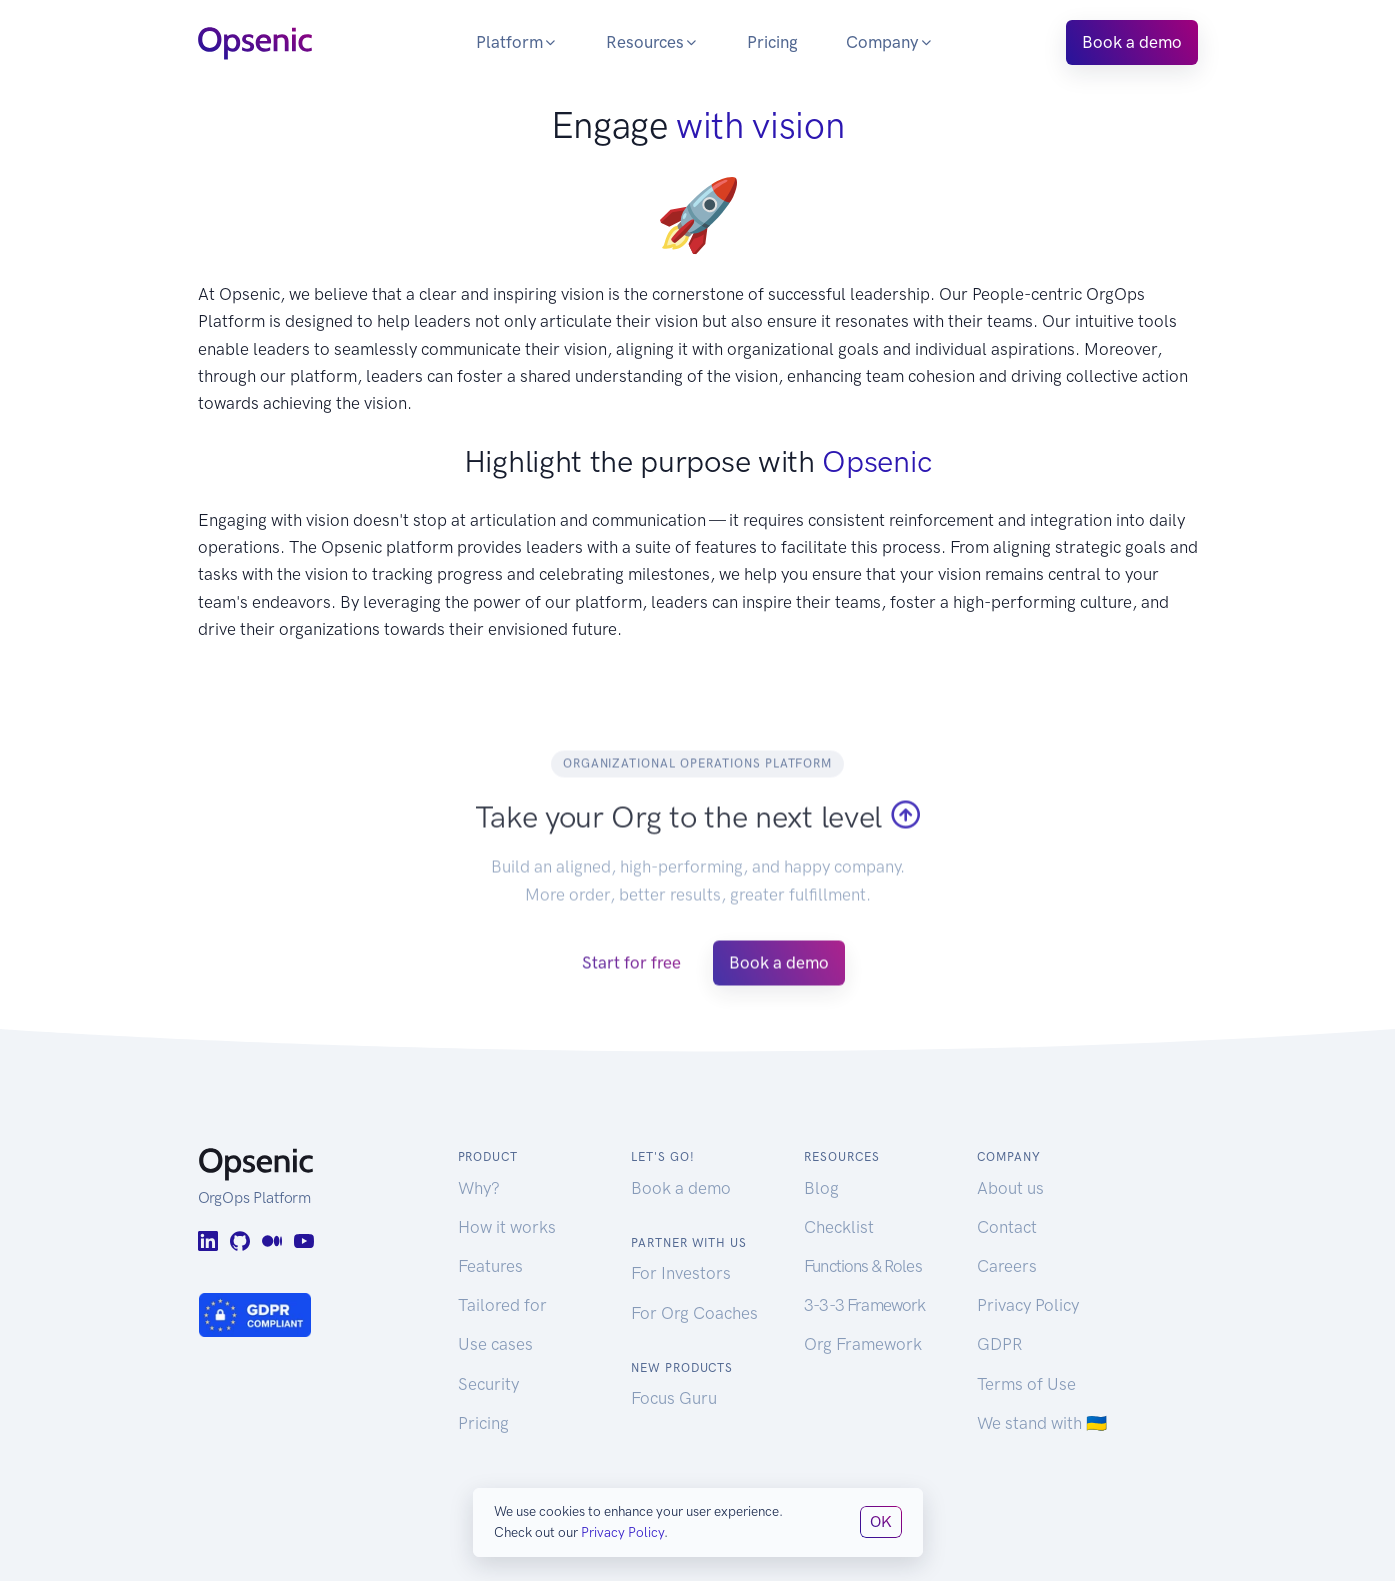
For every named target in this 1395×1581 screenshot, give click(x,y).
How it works (507, 1227)
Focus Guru (674, 1398)
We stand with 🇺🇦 (1042, 1423)
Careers (1007, 1266)
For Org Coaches (694, 1313)
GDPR (999, 1344)
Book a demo (1132, 42)
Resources (652, 42)
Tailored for (502, 1305)
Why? (479, 1188)
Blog (821, 1188)
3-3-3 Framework (864, 1305)
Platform (517, 42)
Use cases (495, 1344)
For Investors (681, 1273)
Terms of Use (1026, 1384)
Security (488, 1384)
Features (490, 1266)
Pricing (772, 42)
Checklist (839, 1227)
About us (1010, 1188)
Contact (1007, 1227)
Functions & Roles (863, 1266)
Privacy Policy (1028, 1305)
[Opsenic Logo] (255, 41)
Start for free (631, 985)
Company (890, 42)
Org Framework (863, 1344)
